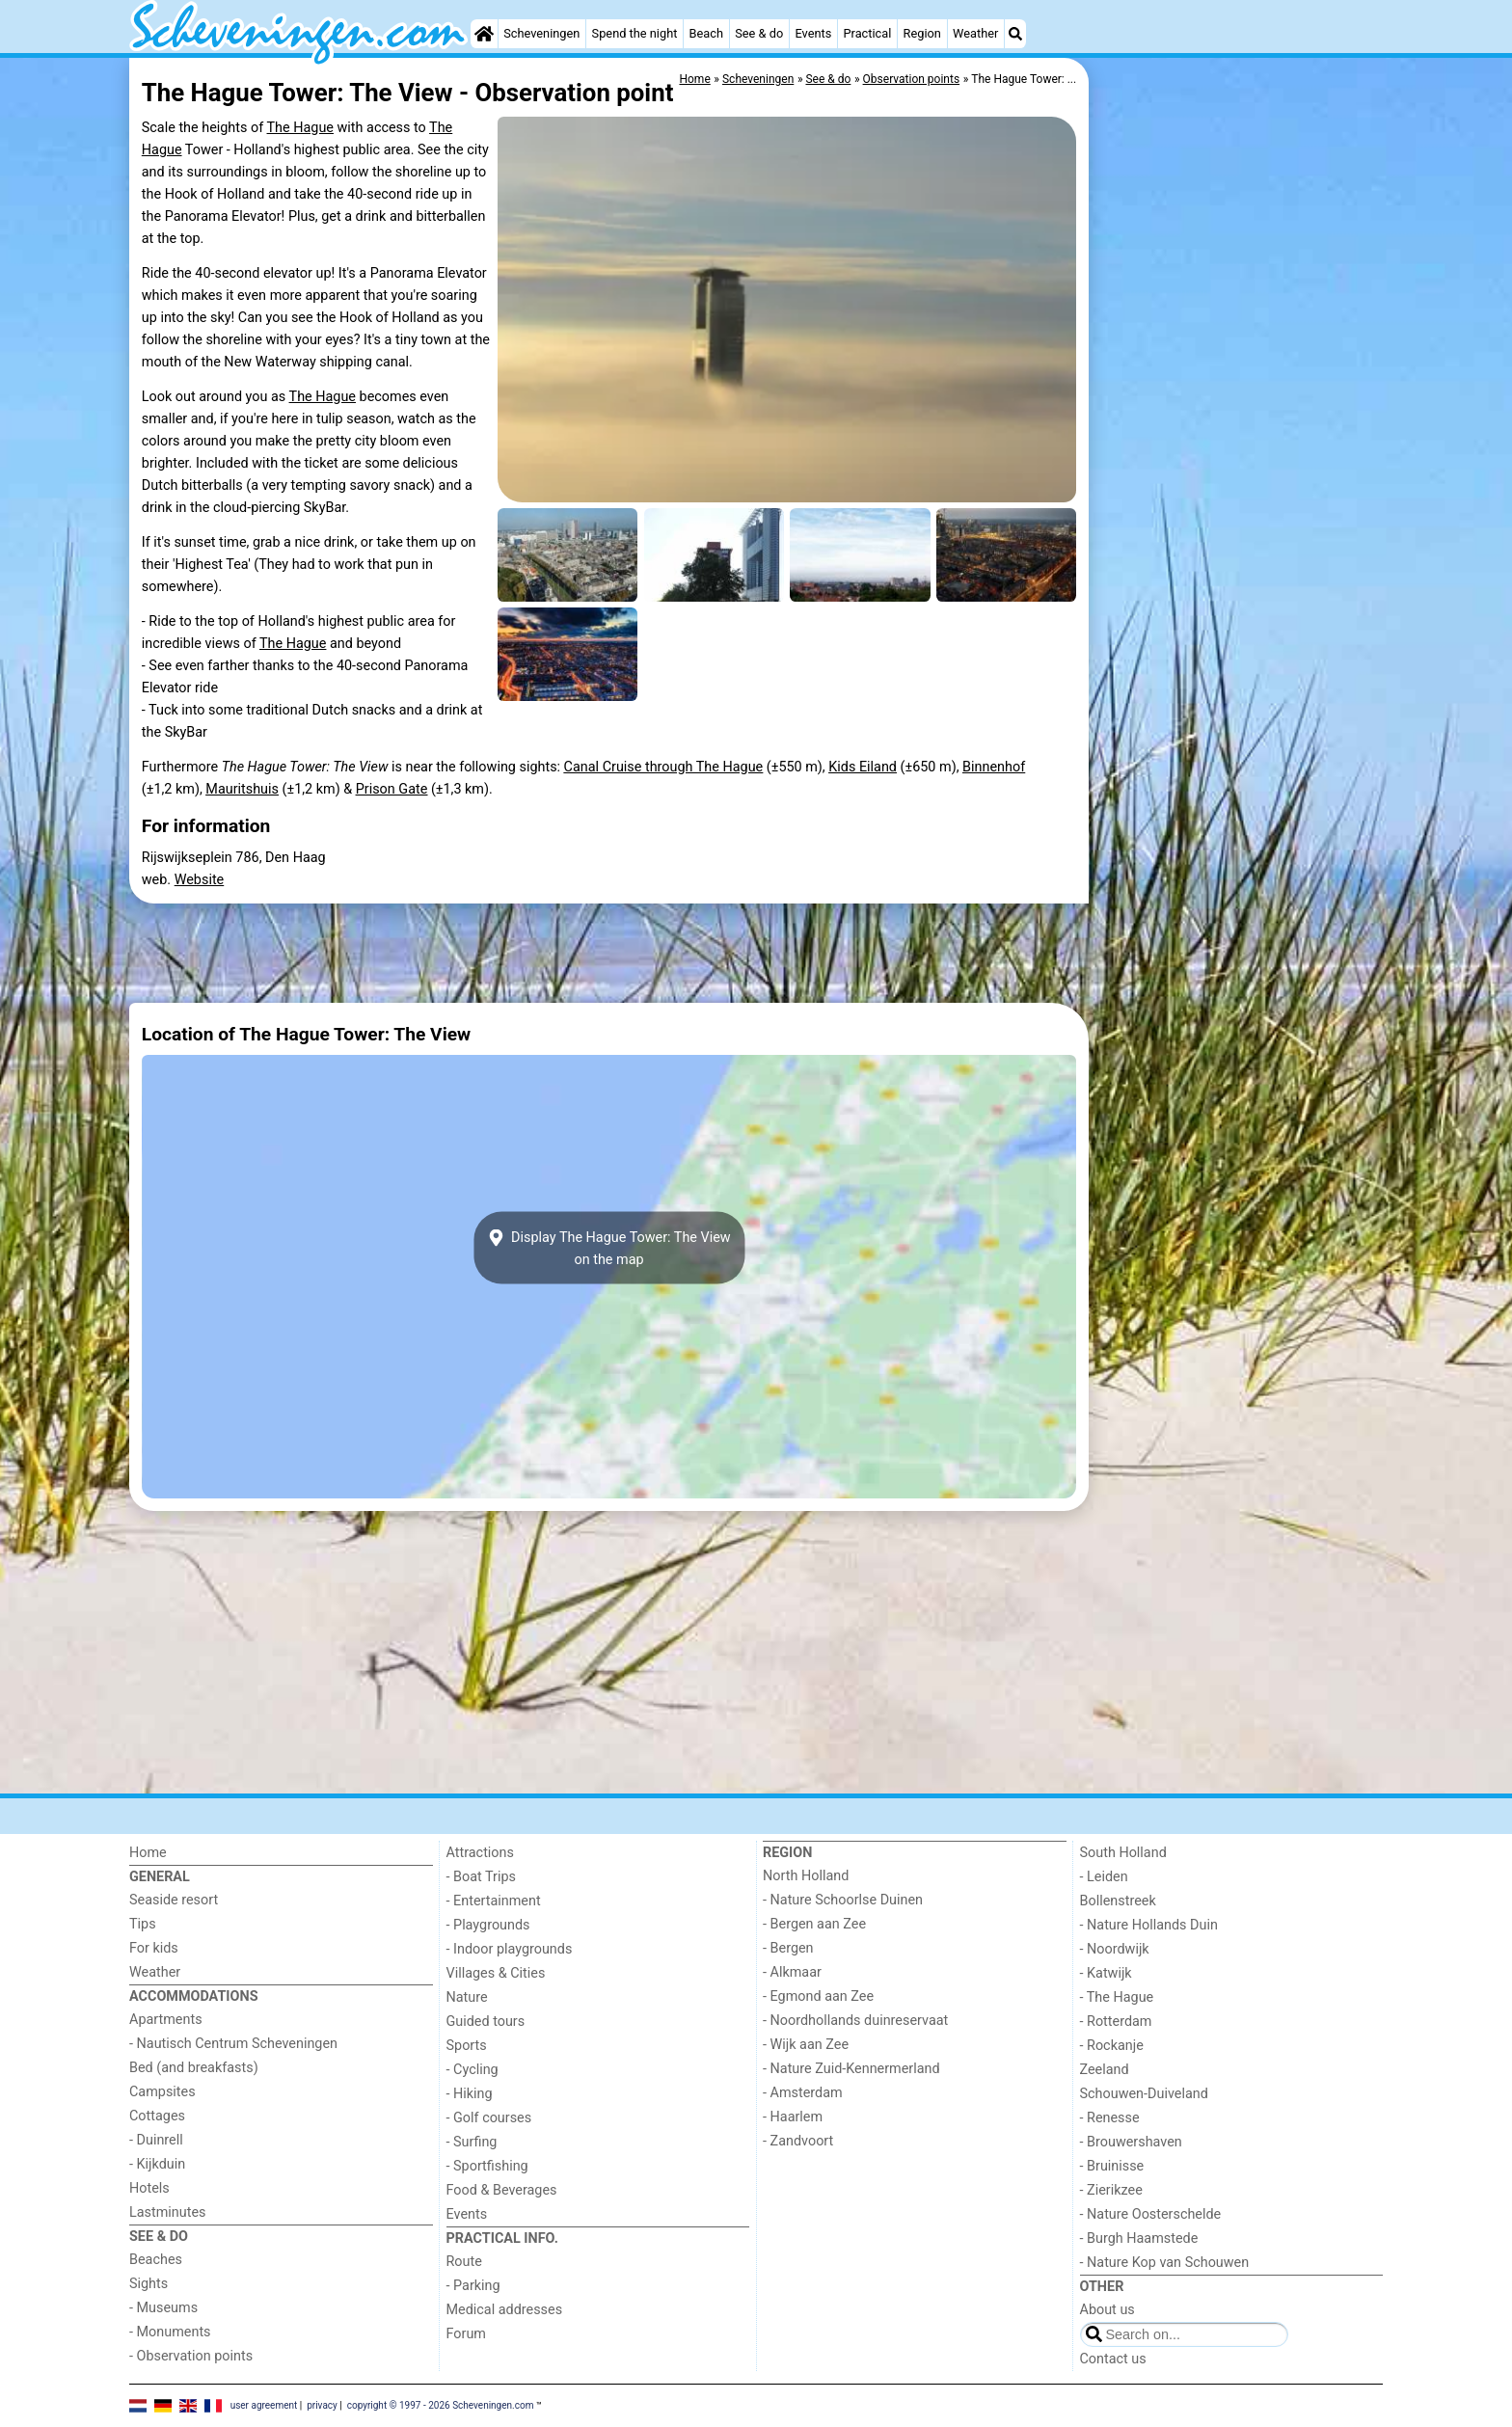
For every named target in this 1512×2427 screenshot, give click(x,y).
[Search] (1015, 33)
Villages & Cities (496, 1973)
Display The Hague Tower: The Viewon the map (608, 1247)
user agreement (264, 2405)
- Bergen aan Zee (814, 1924)
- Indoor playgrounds (509, 1949)
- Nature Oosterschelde (1151, 2214)
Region (922, 33)
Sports (466, 2045)
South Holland (1123, 1853)
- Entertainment (493, 1901)
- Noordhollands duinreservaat (855, 2020)
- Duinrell (156, 2140)
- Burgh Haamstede (1139, 2238)
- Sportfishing (487, 2166)
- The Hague (1117, 1997)
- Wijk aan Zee (806, 2044)
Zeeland (1104, 2070)
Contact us (1113, 2359)
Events (813, 33)
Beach (706, 33)
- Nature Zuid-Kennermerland (851, 2069)
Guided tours (486, 2021)
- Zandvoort (798, 2141)
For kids (153, 1948)
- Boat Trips (481, 1877)
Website (200, 880)
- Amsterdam (803, 2093)
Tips (142, 1924)
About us (1107, 2310)
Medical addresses (504, 2310)
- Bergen (788, 1948)
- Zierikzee (1111, 2190)
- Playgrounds (488, 1925)
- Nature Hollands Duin (1149, 1925)
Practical (867, 33)
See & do (759, 33)
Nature (467, 1997)
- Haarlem (793, 2117)
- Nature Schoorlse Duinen (843, 1900)
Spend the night (635, 33)
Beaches (155, 2260)
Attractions (480, 1853)
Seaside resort (173, 1900)
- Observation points (191, 2356)
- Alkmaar (792, 1972)
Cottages (157, 2116)
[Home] (484, 33)
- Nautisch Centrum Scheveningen (233, 2044)
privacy (322, 2405)
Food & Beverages (501, 2190)
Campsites (162, 2092)
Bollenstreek (1118, 1901)
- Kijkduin (157, 2164)
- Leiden (1104, 1877)
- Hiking (469, 2094)
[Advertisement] (1238, 501)
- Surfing (472, 2142)
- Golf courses (489, 2118)
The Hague (300, 128)
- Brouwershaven (1131, 2142)
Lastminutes (167, 2212)
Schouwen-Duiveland (1144, 2094)
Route (464, 2261)
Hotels (149, 2188)
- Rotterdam (1116, 2021)
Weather (975, 33)
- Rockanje (1112, 2045)
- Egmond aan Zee (818, 1996)
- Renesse (1110, 2118)
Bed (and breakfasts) (193, 2068)
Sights (148, 2284)
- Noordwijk (1114, 1949)
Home (148, 1853)
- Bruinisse (1112, 2166)
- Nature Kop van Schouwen (1165, 2262)
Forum (466, 2334)
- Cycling (472, 2070)
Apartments (165, 2019)
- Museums (163, 2308)
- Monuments (170, 2332)
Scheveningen (541, 33)
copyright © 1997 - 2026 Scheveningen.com (440, 2405)
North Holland (806, 1876)
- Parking (473, 2286)
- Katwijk (1106, 1973)
